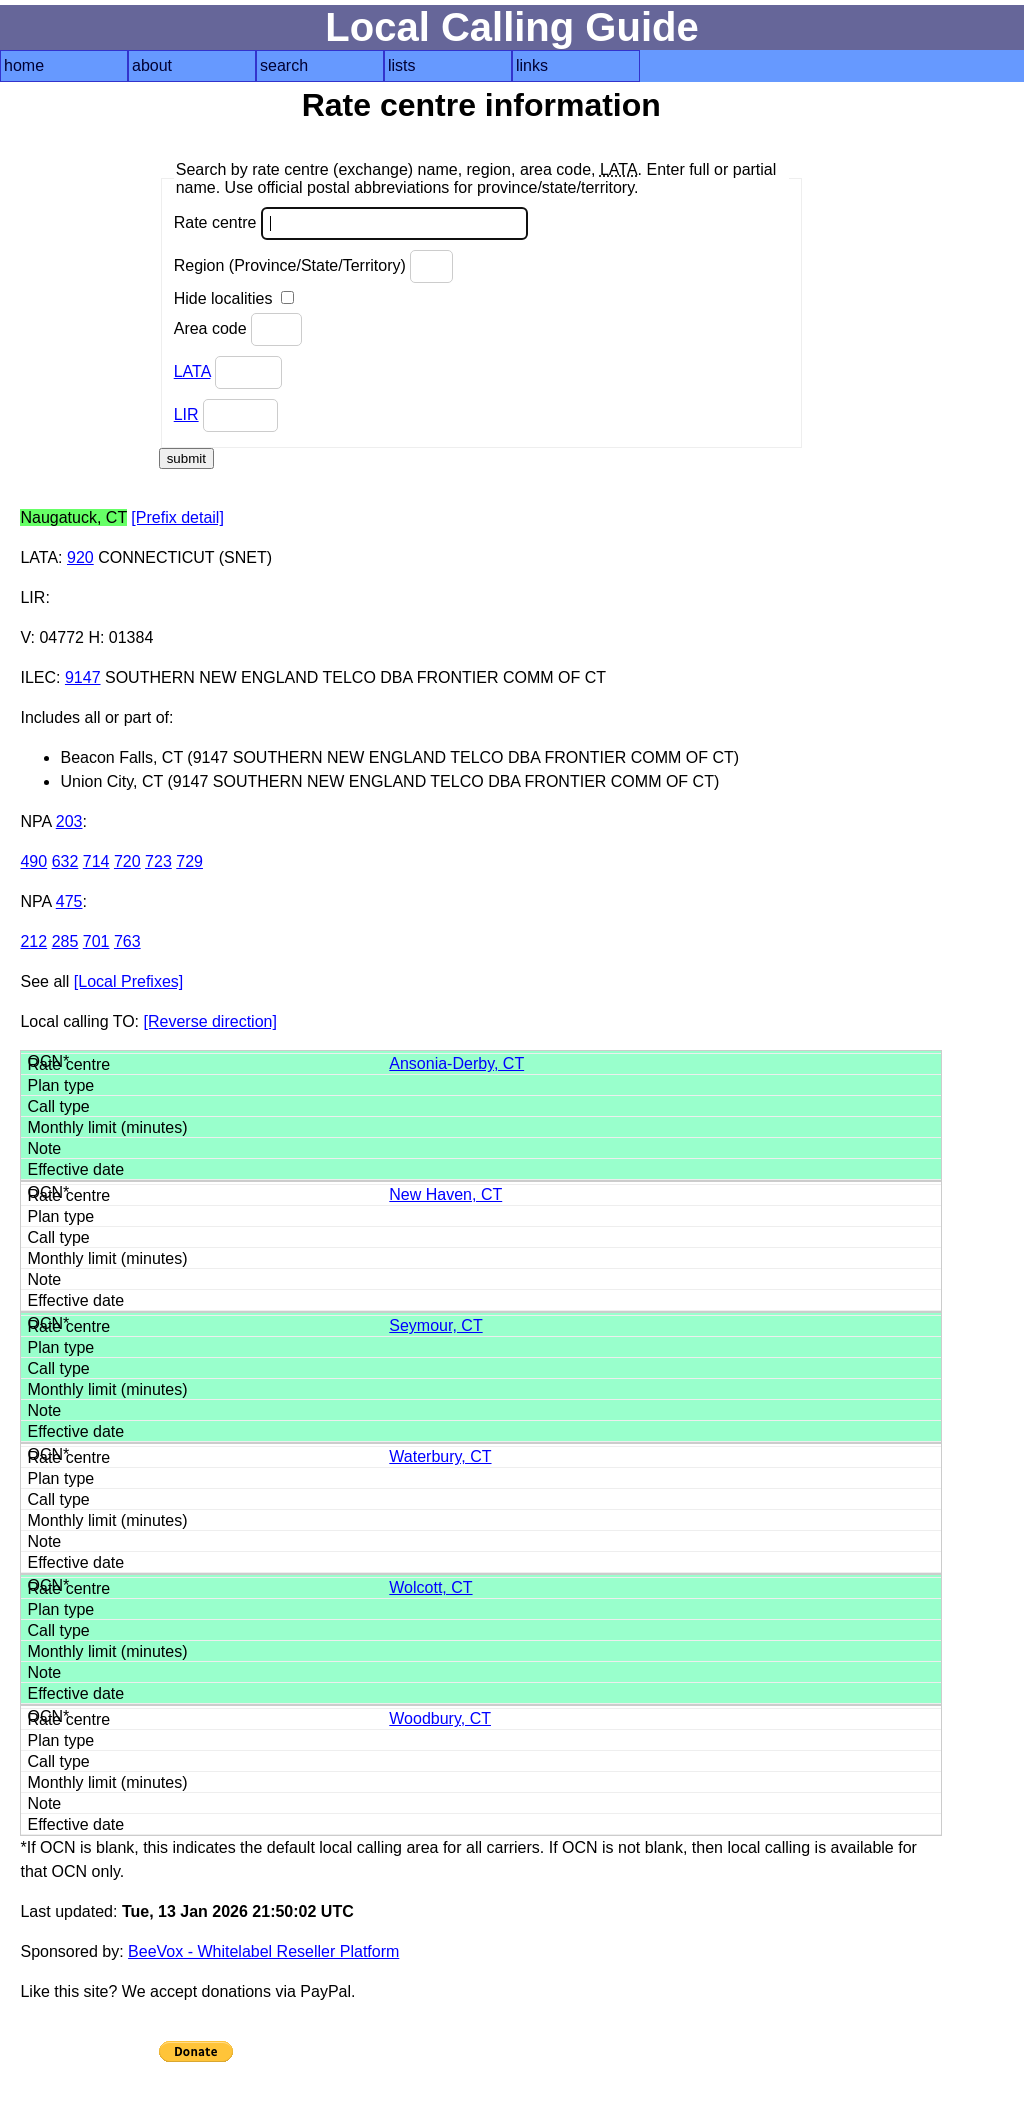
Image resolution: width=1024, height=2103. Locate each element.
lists (402, 65)
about (152, 65)
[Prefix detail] (177, 517)
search (284, 65)
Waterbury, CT (440, 1456)
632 (65, 861)
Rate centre (351, 223)
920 (80, 557)
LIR (186, 414)
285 (65, 941)
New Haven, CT (445, 1194)
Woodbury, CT (440, 1718)
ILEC (38, 677)
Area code (238, 329)
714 (96, 861)
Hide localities (234, 298)
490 (33, 861)
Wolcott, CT (430, 1587)
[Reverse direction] (210, 1021)
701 (96, 941)
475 (69, 901)
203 (69, 821)
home (24, 65)
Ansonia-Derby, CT (456, 1063)
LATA (192, 371)
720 (127, 861)
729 (189, 861)
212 (33, 941)
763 (127, 941)
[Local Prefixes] (128, 981)
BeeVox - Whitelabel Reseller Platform (263, 1951)
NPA (35, 821)
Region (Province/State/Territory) (314, 266)
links (532, 65)
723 (158, 861)
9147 (83, 677)
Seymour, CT (435, 1325)
